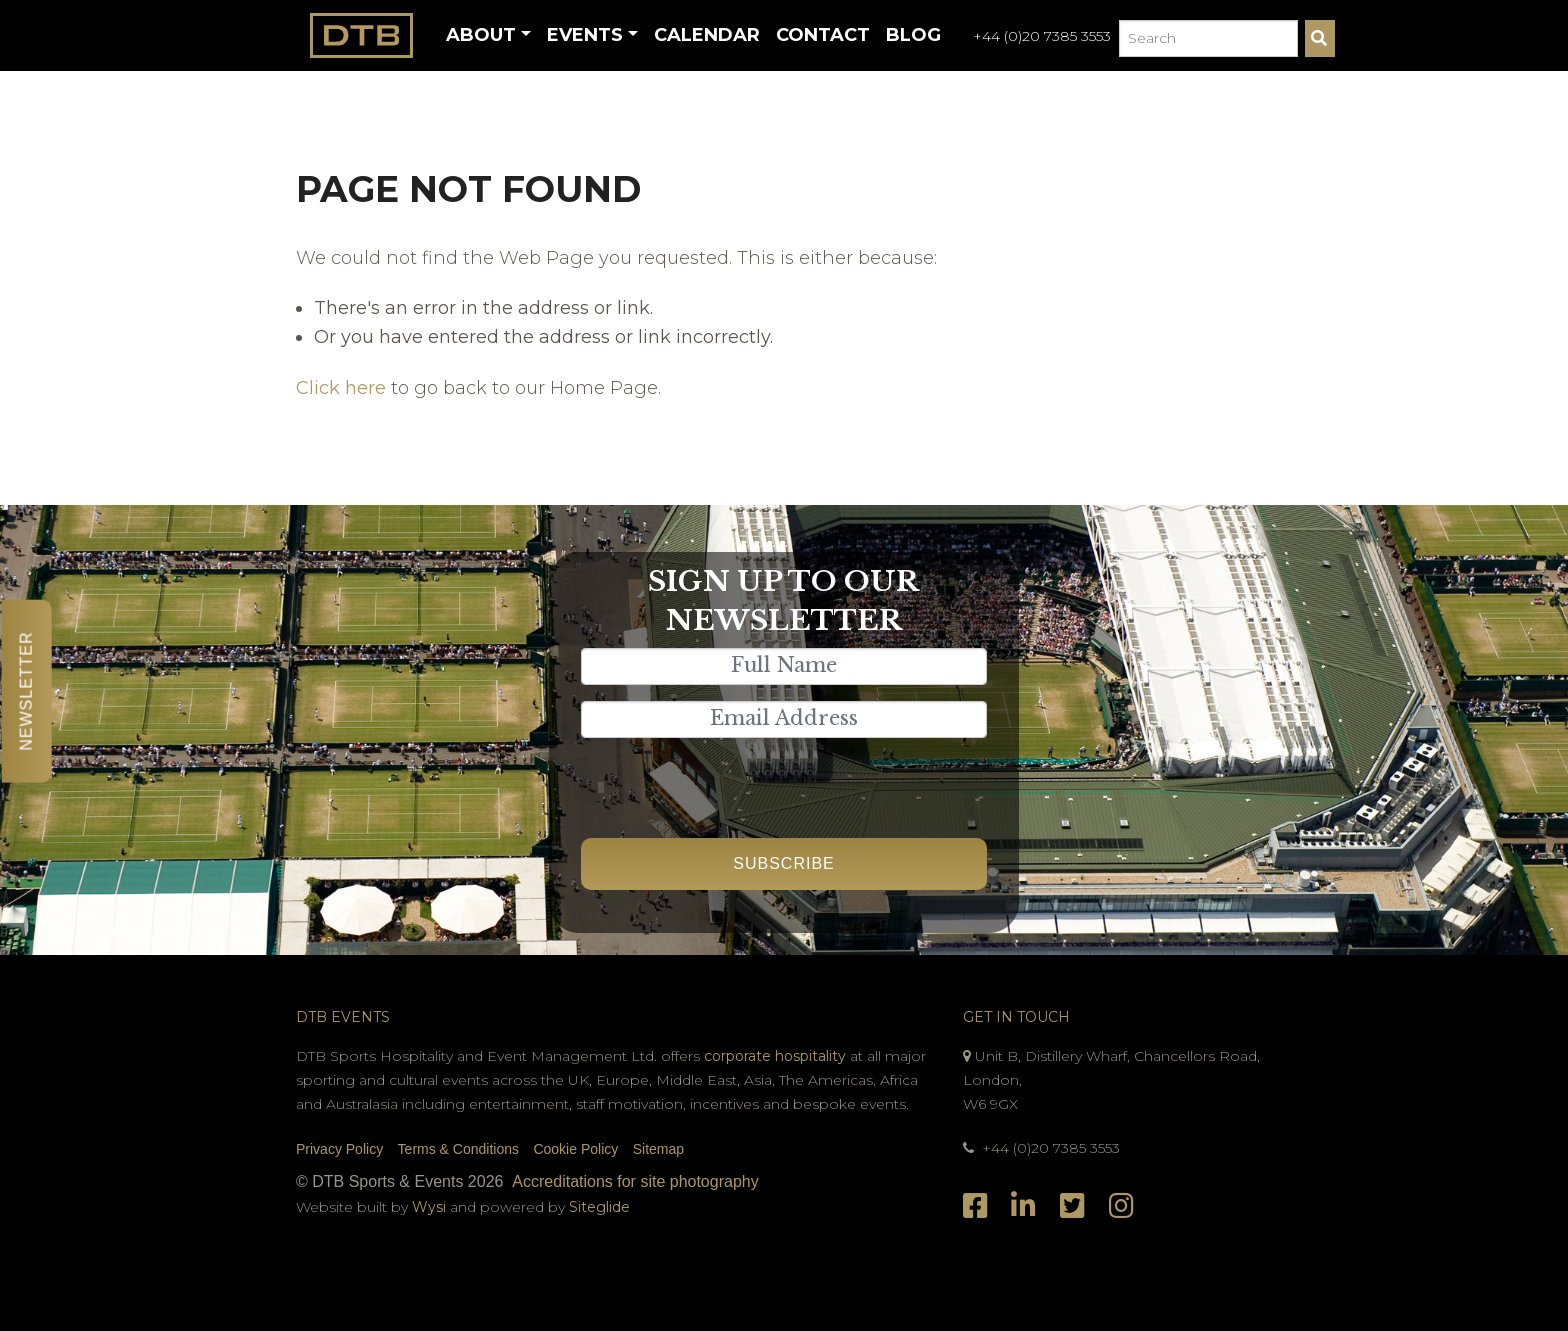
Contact (823, 35)
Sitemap (658, 1149)
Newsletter (26, 690)
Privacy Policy (339, 1149)
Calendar (707, 35)
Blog (913, 35)
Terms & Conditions (458, 1149)
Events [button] (585, 35)
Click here (341, 388)
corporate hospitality (775, 1056)
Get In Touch (1016, 1017)
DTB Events (343, 1017)
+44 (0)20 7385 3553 (1042, 36)
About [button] (481, 35)
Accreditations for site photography (635, 1181)
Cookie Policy (575, 1149)
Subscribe (783, 863)
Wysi (431, 1207)
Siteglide (599, 1207)
